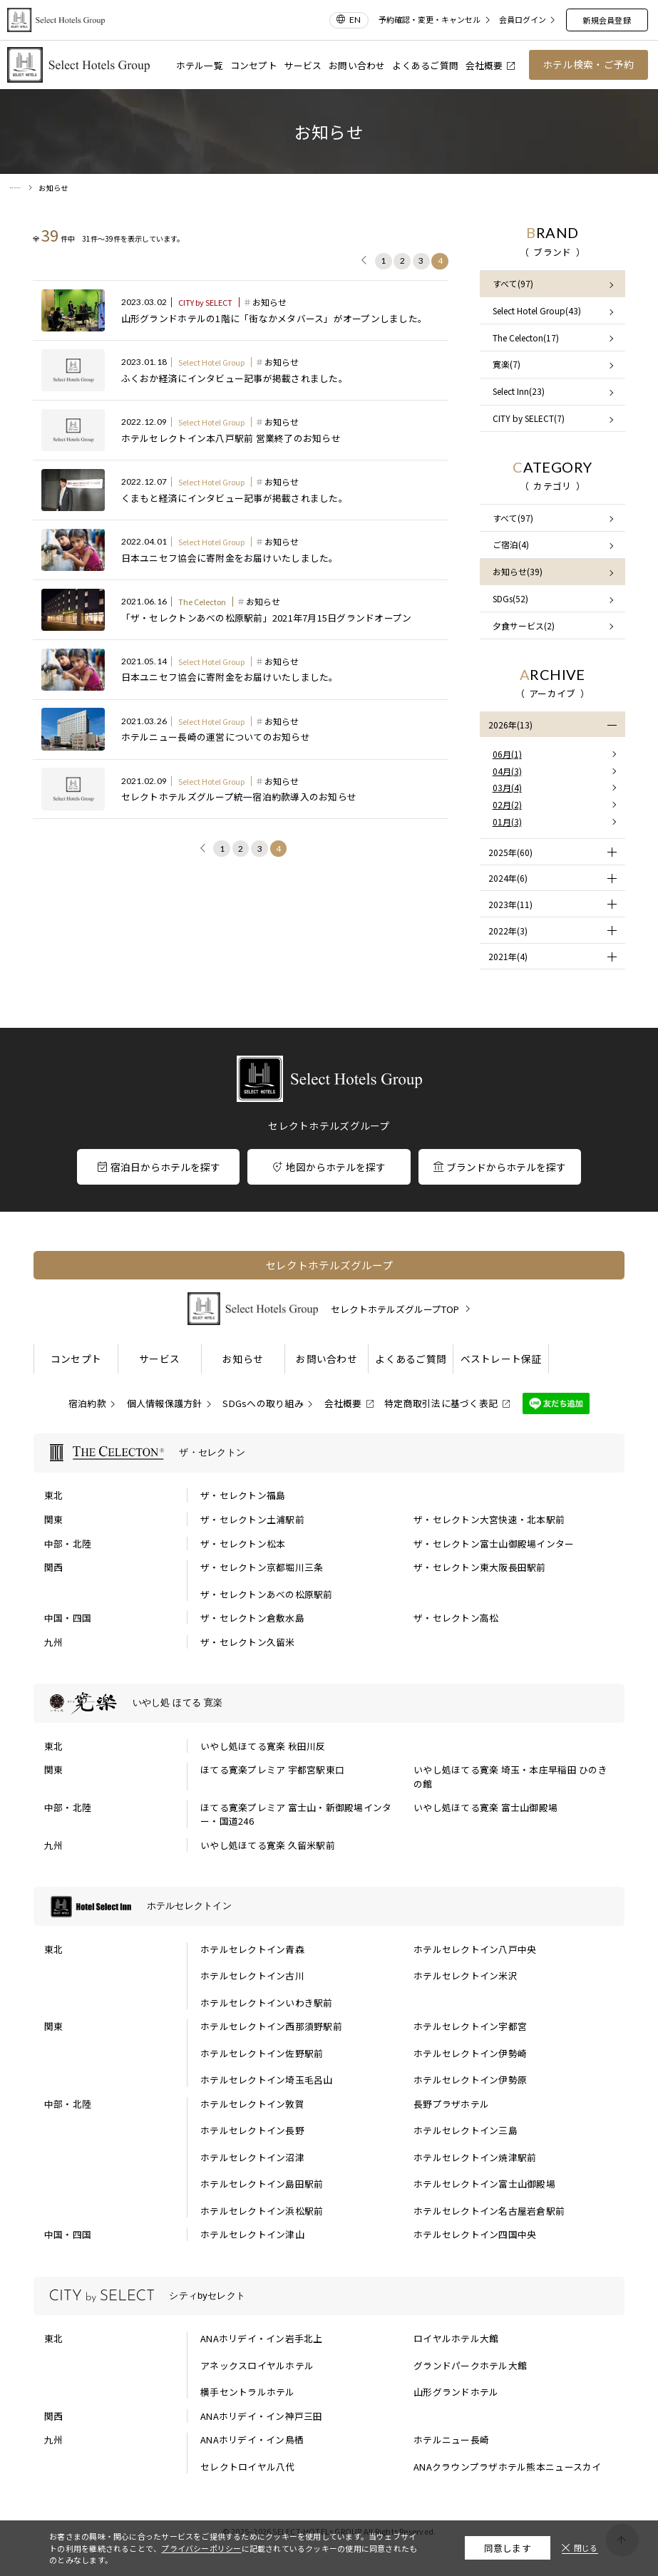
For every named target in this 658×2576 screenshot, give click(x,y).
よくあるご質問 (425, 65)
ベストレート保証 (501, 1358)
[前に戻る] (364, 261)
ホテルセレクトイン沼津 (252, 2157)
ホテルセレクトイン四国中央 (474, 2234)
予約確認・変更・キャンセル (429, 20)
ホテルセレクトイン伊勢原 (470, 2079)
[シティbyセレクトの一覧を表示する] (329, 2296)
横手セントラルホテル (247, 2392)
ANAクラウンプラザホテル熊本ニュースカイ (507, 2466)
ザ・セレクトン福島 (242, 1495)
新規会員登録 (606, 20)
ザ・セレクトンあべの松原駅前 (266, 1594)
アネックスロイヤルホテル (257, 2365)
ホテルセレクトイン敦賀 (252, 2104)
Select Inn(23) (519, 391)
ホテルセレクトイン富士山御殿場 (484, 2183)
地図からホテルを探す (329, 1167)
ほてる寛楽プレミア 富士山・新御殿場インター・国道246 (295, 1814)
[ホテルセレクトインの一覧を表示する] (329, 1906)
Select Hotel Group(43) (537, 310)
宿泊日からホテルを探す (159, 1167)
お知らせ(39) (518, 571)
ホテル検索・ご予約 (588, 64)
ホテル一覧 (199, 65)
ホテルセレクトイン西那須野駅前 (271, 2026)
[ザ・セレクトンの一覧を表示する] (329, 1453)
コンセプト (253, 65)
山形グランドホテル (455, 2392)
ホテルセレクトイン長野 (252, 2130)
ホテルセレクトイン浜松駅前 (261, 2210)
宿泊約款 (87, 1403)
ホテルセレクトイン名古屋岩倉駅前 (489, 2210)
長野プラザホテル (451, 2104)
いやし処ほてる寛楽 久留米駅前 (267, 1845)
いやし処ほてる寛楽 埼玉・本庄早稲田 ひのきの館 (510, 1776)
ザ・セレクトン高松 (455, 1617)
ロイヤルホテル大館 (455, 2338)
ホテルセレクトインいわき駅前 (266, 2002)
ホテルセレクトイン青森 (252, 1949)
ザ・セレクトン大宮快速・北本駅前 (489, 1519)
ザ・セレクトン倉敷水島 (252, 1617)
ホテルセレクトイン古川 (252, 1975)
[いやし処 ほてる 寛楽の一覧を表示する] (329, 1703)
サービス (303, 65)
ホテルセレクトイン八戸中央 (474, 1949)
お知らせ (242, 1358)
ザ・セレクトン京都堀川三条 (261, 1567)
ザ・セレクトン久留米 (247, 1642)
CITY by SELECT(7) (529, 418)
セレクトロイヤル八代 (247, 2466)
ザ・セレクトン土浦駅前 (252, 1519)
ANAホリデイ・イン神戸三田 (261, 2416)
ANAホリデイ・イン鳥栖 (252, 2439)
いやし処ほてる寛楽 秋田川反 (263, 1746)
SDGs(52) (510, 598)
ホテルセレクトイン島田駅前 (261, 2183)
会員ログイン (522, 20)
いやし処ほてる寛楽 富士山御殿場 (485, 1807)
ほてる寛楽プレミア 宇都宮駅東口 (272, 1769)
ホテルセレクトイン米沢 (465, 1975)
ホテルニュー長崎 (451, 2439)
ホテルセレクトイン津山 (252, 2234)
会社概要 (490, 65)
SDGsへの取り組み (263, 1403)
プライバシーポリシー (201, 2548)
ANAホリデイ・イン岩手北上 (261, 2338)
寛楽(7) (506, 364)
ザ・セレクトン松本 (242, 1543)
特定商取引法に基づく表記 (441, 1403)
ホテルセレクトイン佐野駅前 (261, 2053)
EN (355, 19)
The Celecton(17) (526, 337)
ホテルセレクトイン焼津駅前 (474, 2157)
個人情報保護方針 (164, 1403)
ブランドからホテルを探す (500, 1167)
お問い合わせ (357, 65)
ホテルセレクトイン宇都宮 (470, 2026)
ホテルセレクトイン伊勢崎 (470, 2053)
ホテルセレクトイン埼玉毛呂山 (266, 2079)
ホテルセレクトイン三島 (465, 2130)
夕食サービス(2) (524, 625)
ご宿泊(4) (511, 544)
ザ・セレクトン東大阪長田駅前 (479, 1567)
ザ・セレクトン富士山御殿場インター (493, 1543)
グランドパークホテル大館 (470, 2365)
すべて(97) (513, 283)
